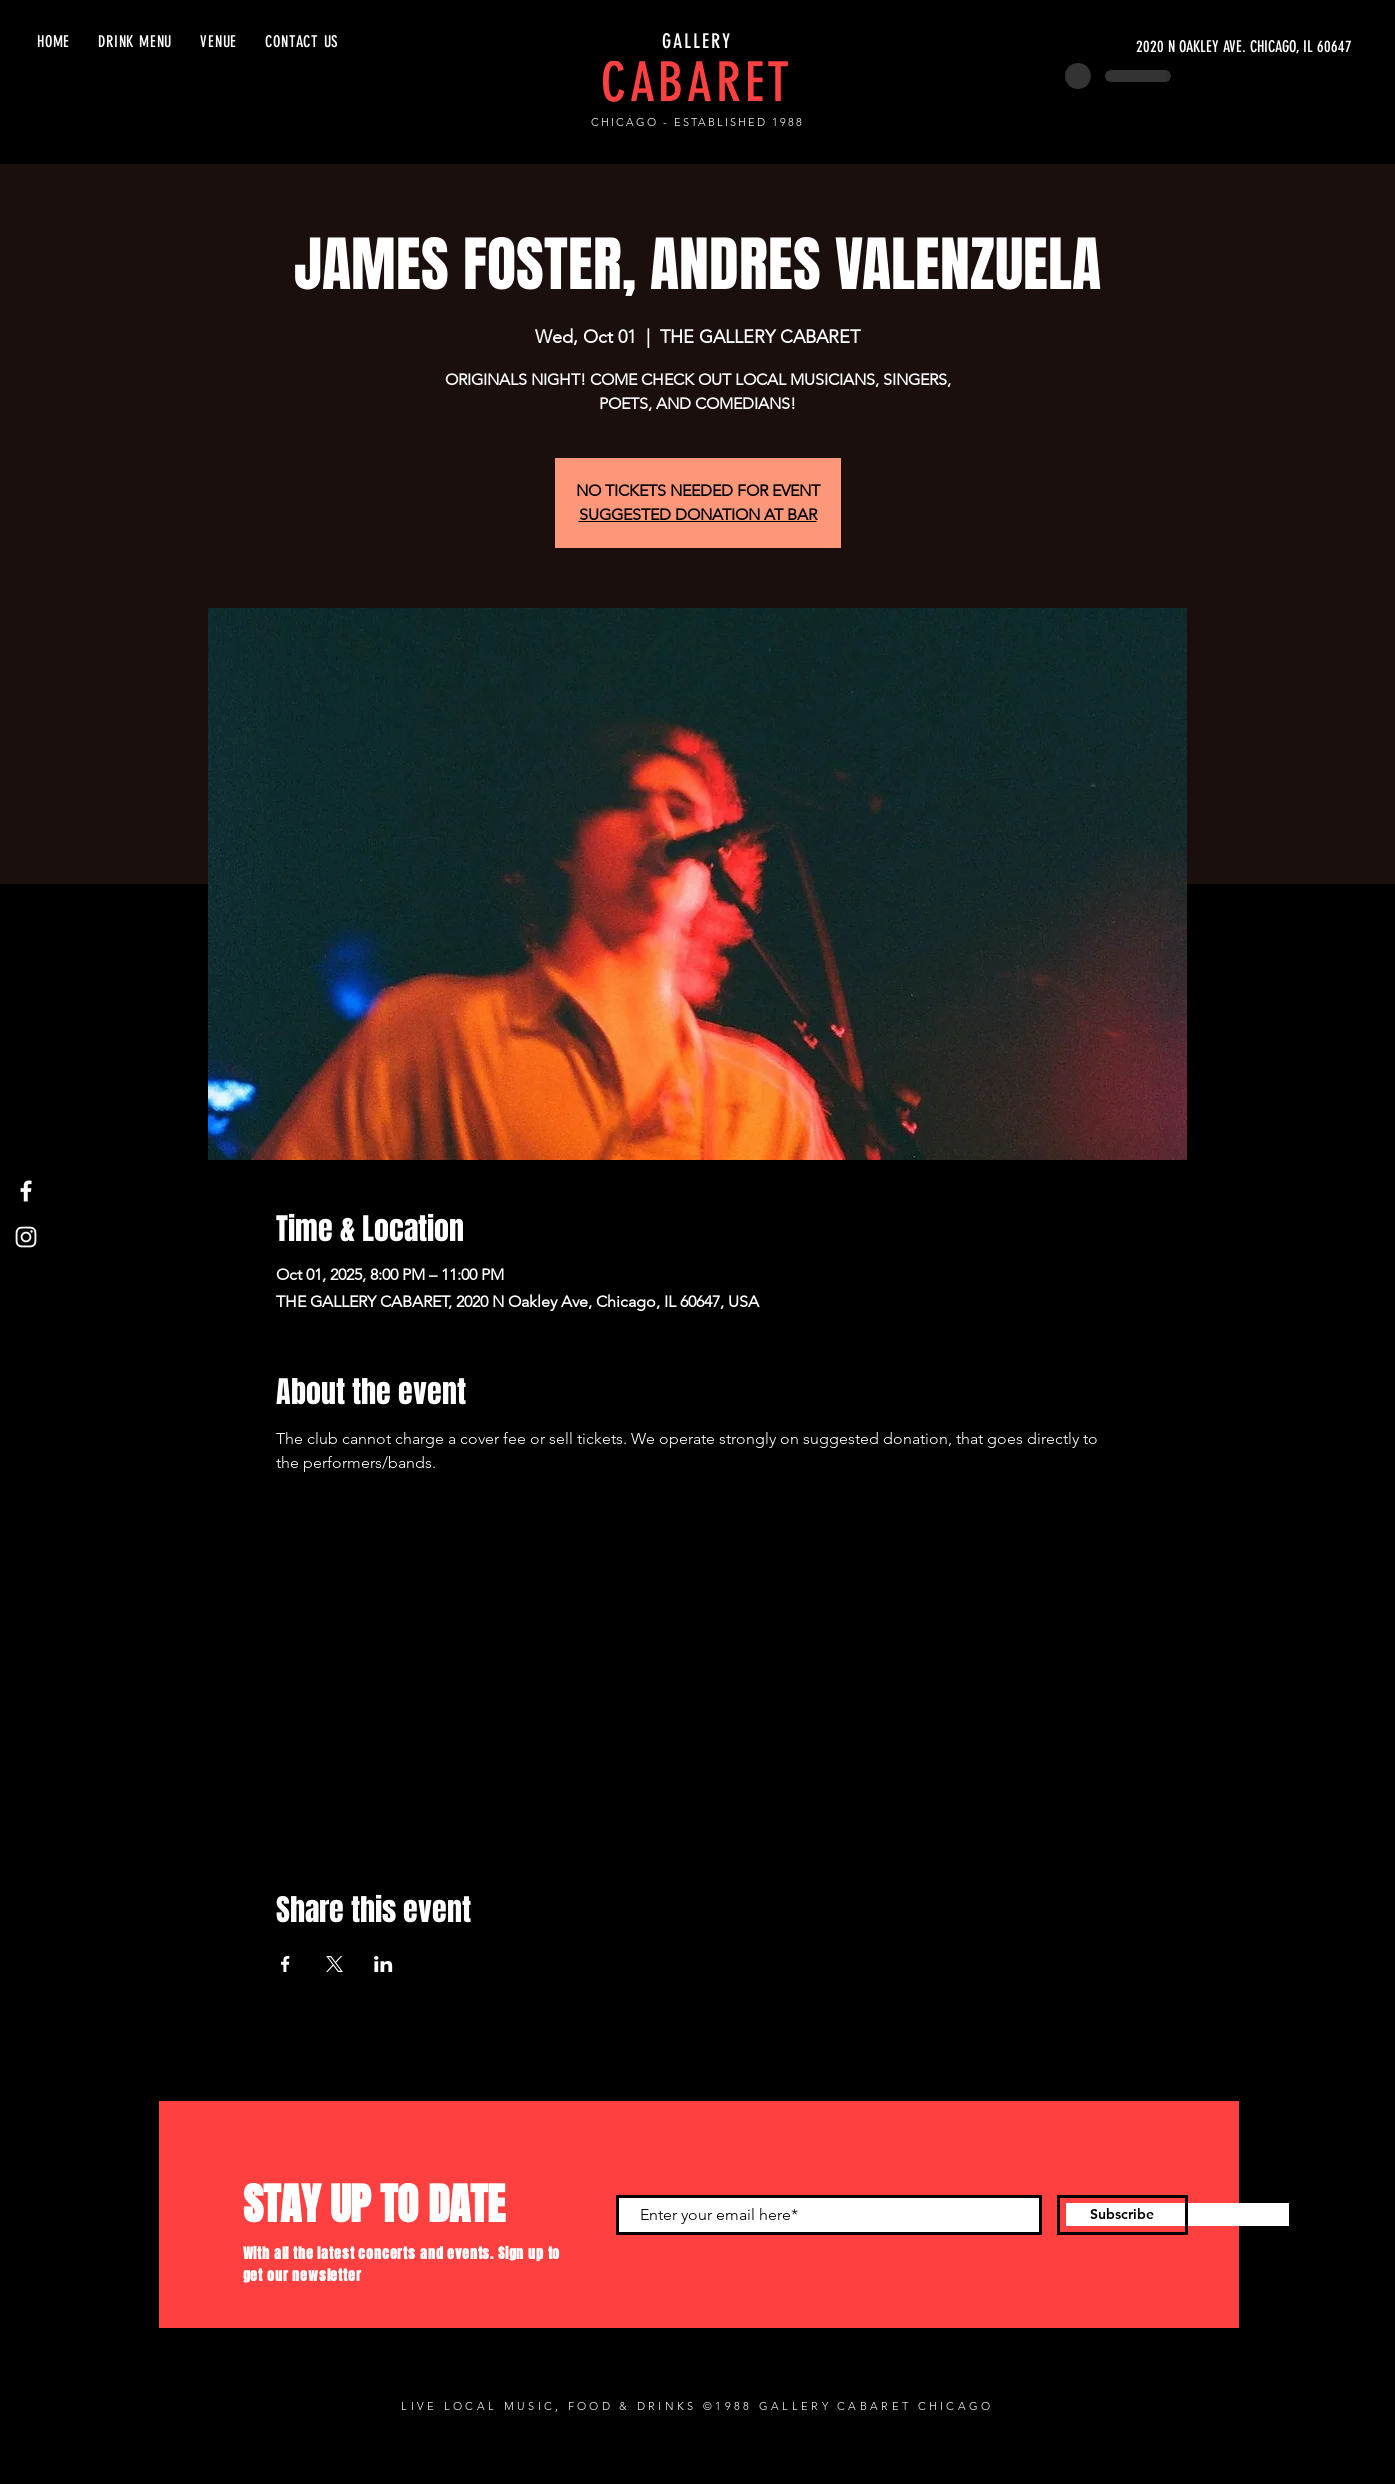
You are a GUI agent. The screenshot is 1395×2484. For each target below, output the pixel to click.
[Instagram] (26, 1237)
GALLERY (697, 41)
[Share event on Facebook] (285, 1964)
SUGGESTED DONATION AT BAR (698, 514)
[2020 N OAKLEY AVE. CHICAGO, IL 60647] (1163, 47)
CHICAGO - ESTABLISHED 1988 (697, 122)
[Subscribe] (1122, 2215)
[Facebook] (26, 1191)
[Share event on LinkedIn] (383, 1964)
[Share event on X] (334, 1964)
